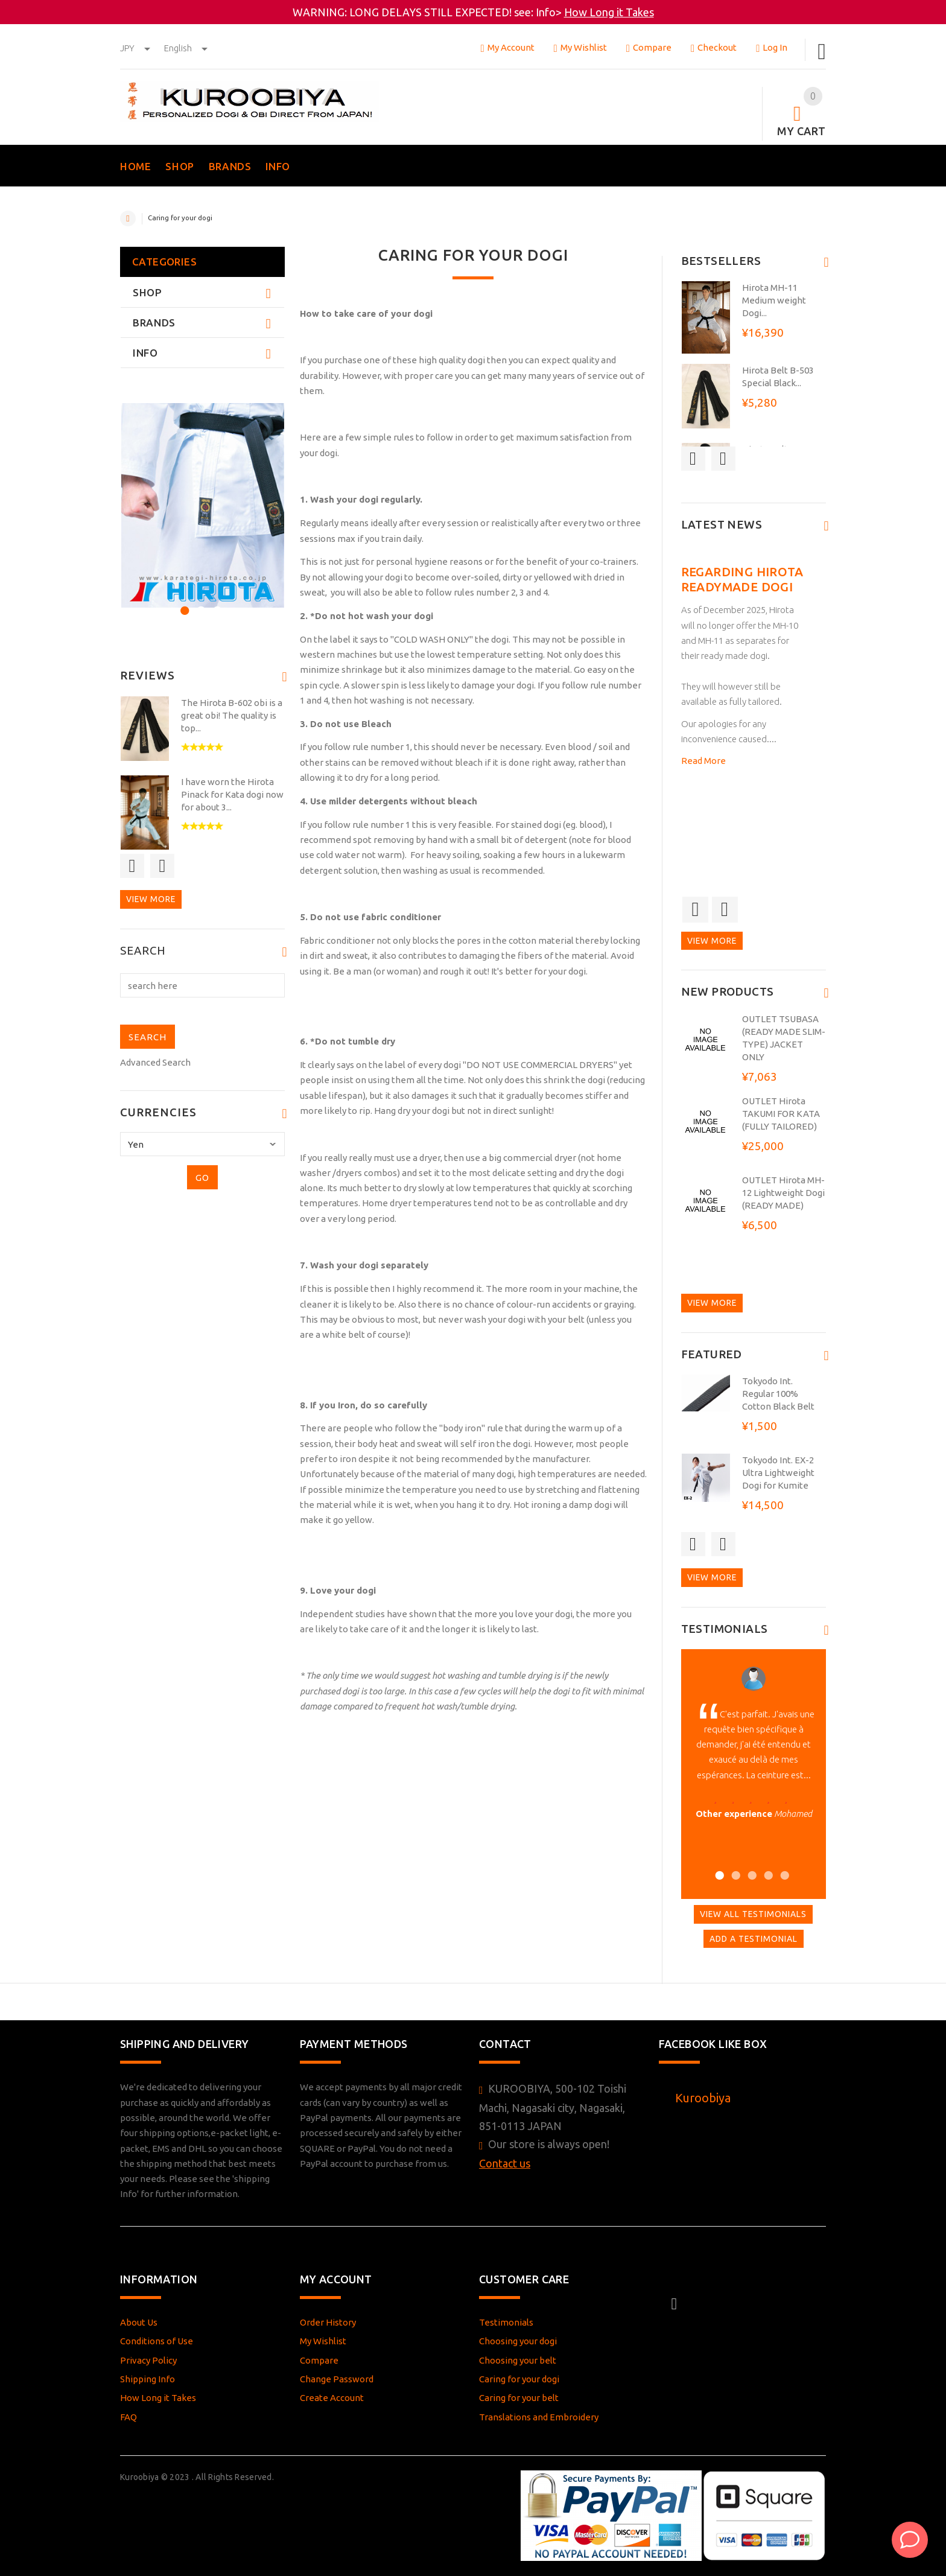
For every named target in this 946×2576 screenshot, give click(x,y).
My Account (507, 47)
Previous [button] (132, 866)
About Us (138, 2322)
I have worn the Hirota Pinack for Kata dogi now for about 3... (232, 794)
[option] (202, 505)
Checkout (714, 47)
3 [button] (215, 609)
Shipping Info (147, 2379)
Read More (703, 760)
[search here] (202, 985)
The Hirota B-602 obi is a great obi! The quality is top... (231, 715)
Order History (328, 2322)
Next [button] (162, 866)
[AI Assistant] (910, 2540)
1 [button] (183, 609)
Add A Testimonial (754, 1939)
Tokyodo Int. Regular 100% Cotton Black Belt (778, 1393)
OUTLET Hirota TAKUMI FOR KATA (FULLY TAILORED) (781, 1113)
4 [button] (766, 1873)
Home (128, 218)
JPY (136, 48)
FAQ (128, 2417)
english (186, 48)
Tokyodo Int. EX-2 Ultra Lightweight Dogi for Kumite (778, 1472)
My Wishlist (580, 47)
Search (143, 951)
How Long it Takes (609, 12)
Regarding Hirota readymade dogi (742, 579)
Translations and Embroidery (538, 2417)
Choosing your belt (517, 2360)
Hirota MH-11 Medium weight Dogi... (774, 300)
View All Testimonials (753, 1914)
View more (151, 899)
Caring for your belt (519, 2398)
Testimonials (506, 2322)
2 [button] (199, 609)
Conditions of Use (156, 2341)
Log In (771, 47)
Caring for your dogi (519, 2379)
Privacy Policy (148, 2360)
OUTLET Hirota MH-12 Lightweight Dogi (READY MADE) (783, 1192)
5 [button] (782, 1873)
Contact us (504, 2163)
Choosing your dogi (518, 2341)
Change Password (336, 2379)
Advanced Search (155, 1062)
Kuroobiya (703, 2098)
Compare (648, 47)
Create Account (332, 2398)
